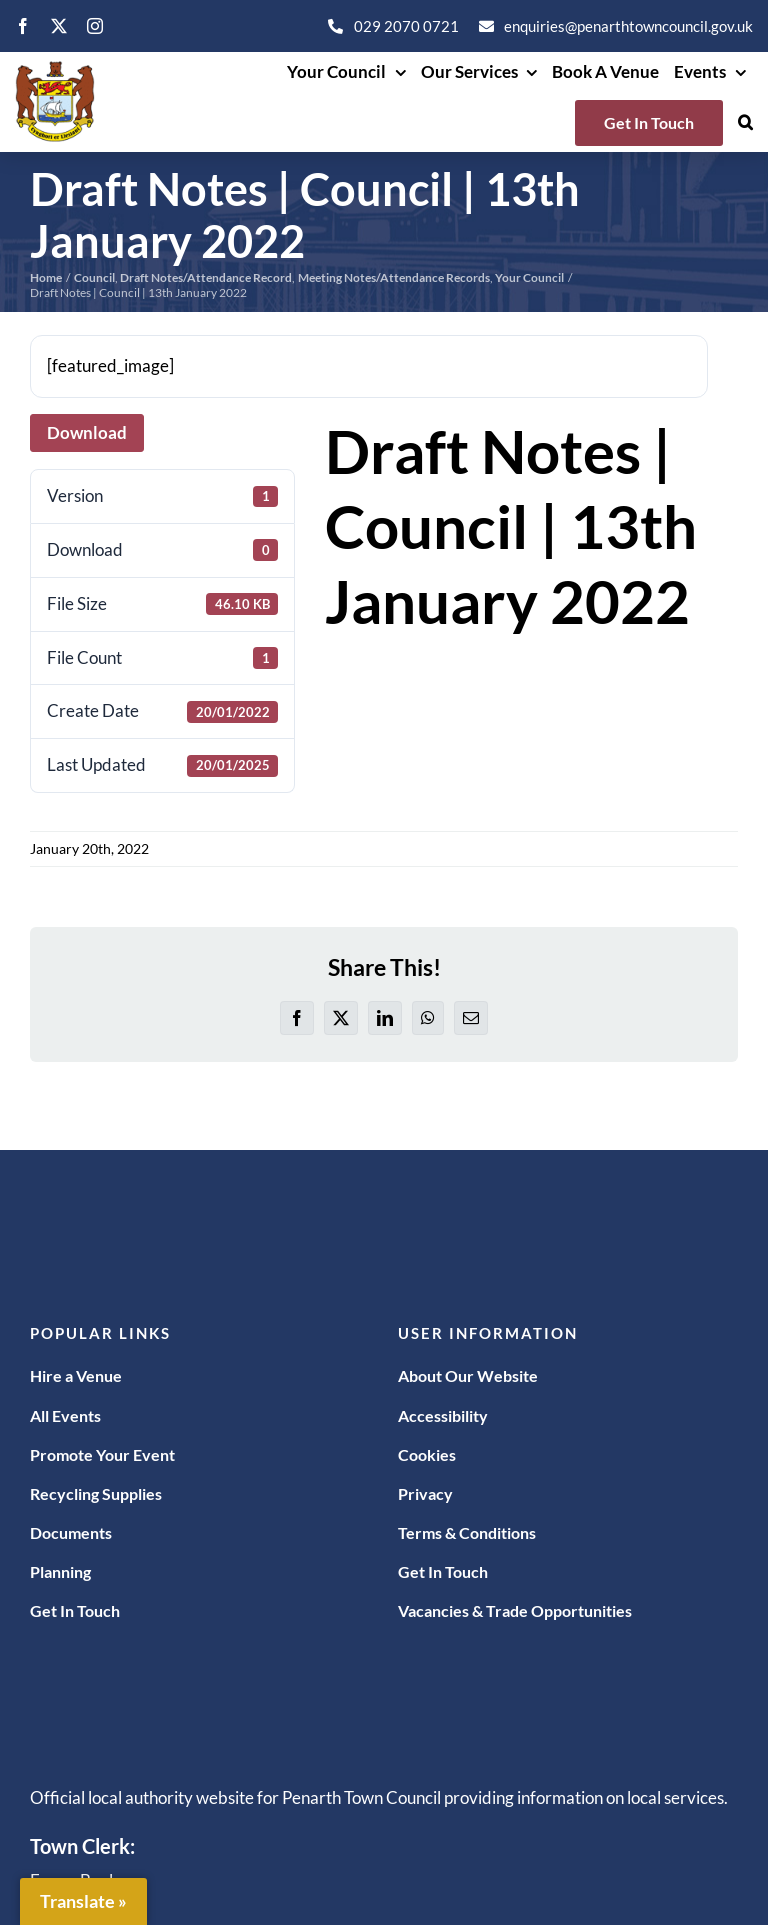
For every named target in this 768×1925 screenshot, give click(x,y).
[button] (745, 123)
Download (87, 432)
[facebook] (23, 26)
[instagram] (95, 26)
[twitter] (59, 26)
